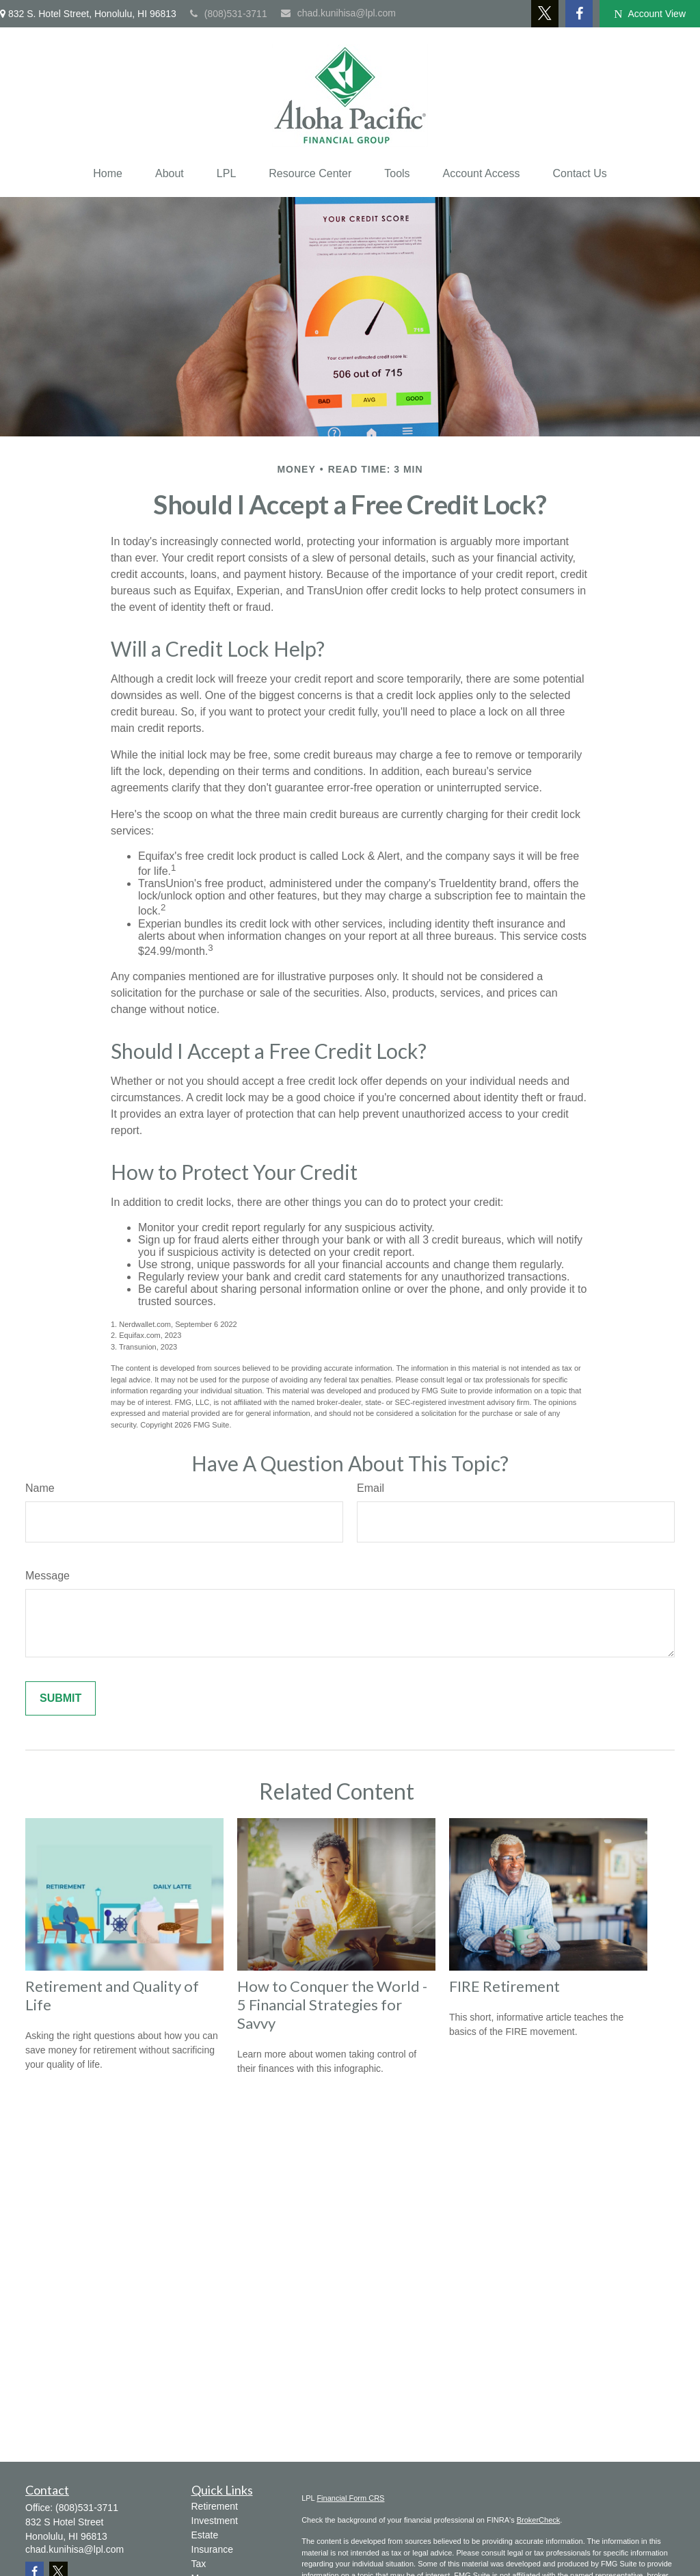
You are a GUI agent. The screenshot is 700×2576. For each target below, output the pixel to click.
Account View (650, 14)
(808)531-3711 (228, 13)
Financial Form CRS (350, 2498)
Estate (205, 2534)
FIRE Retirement (504, 1986)
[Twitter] (544, 13)
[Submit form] (60, 1698)
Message (47, 1575)
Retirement (214, 2506)
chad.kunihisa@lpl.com (338, 13)
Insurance (212, 2549)
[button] (108, 174)
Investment (214, 2520)
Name (40, 1488)
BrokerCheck (539, 2520)
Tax (198, 2563)
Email (370, 1488)
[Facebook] (579, 13)
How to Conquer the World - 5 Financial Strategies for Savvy (332, 2004)
